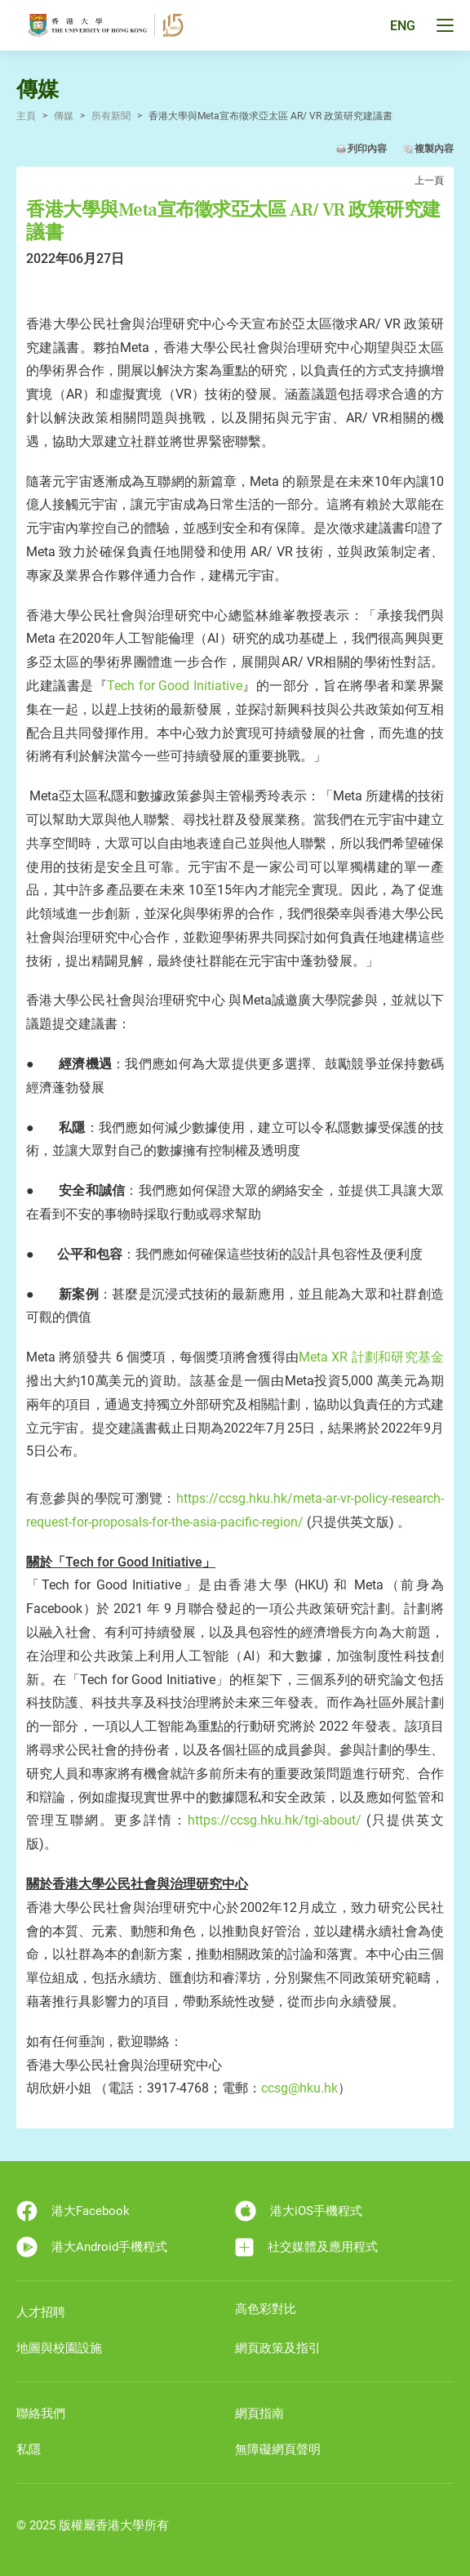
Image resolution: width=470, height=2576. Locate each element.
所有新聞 (111, 116)
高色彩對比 (265, 2309)
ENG (402, 25)
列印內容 (367, 148)
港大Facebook (73, 2211)
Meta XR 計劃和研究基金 (371, 1357)
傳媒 (63, 116)
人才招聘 (40, 2312)
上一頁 (429, 180)
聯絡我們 (40, 2413)
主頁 (26, 116)
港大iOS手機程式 (298, 2211)
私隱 (28, 2449)
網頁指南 (259, 2413)
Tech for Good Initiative (174, 685)
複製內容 (434, 148)
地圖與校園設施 (59, 2348)
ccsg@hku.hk (299, 2088)
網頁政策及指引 (278, 2348)
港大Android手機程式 (91, 2246)
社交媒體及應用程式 (306, 2247)
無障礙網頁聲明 (278, 2449)
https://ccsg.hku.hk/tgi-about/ (274, 1820)
